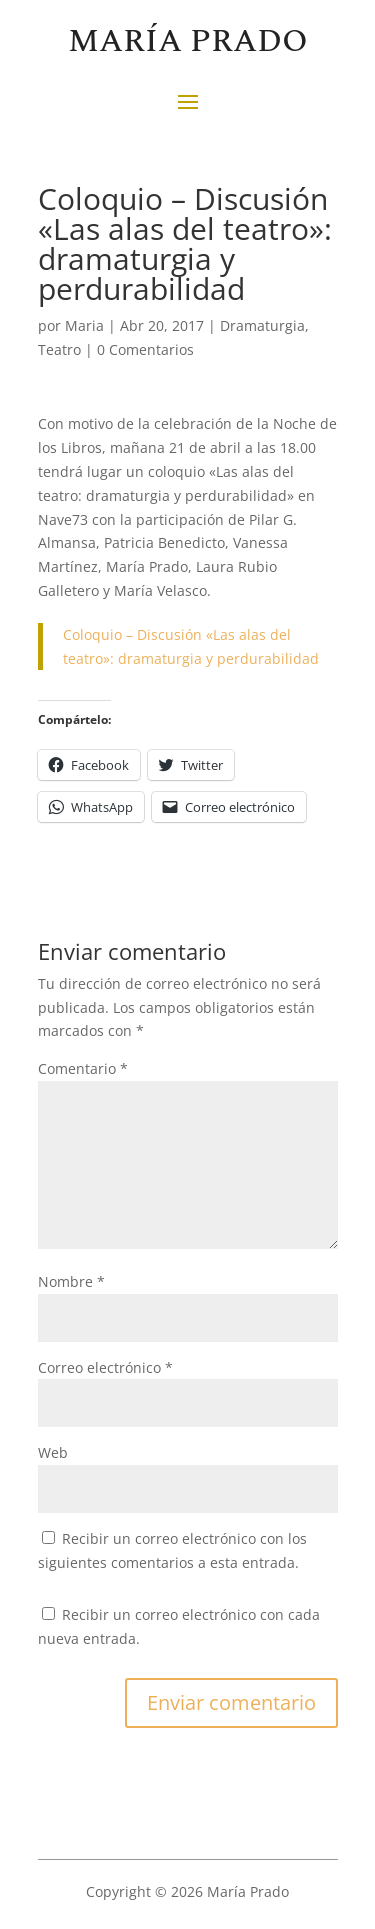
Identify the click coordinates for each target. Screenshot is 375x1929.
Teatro (59, 349)
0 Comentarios (145, 349)
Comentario (83, 1068)
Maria (84, 325)
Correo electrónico (105, 1367)
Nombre (71, 1281)
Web (53, 1452)
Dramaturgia (262, 325)
